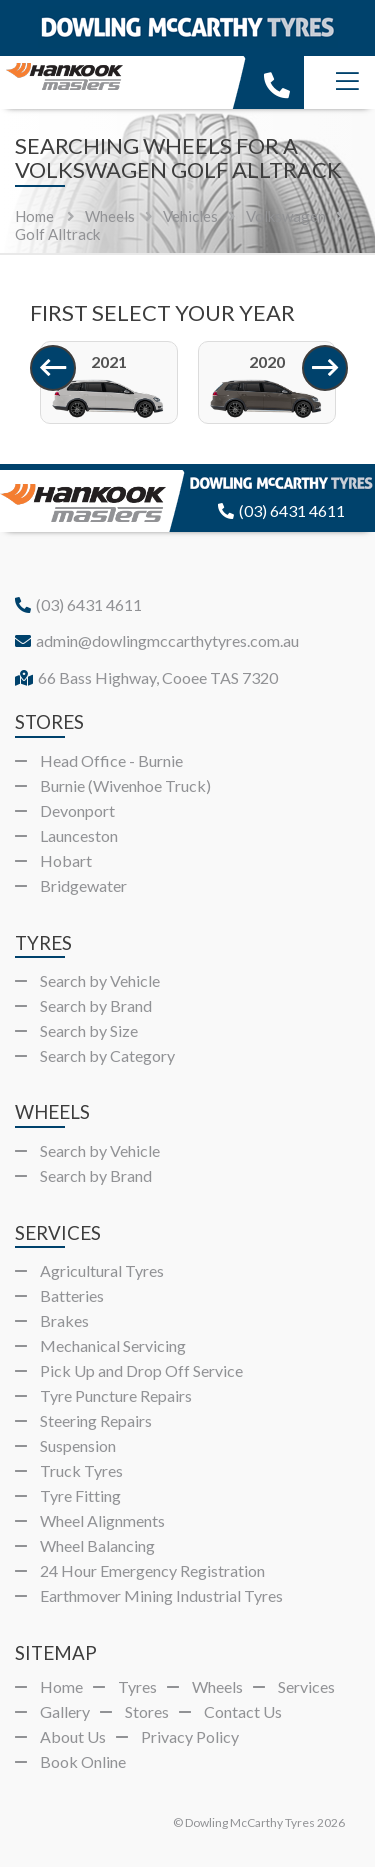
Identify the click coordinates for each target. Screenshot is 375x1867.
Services (306, 1686)
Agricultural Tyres (102, 1270)
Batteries (72, 1295)
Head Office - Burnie (111, 760)
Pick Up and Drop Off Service (141, 1370)
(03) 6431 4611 (281, 510)
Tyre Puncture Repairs (116, 1395)
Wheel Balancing (97, 1545)
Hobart (66, 860)
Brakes (64, 1320)
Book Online (83, 1761)
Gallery (65, 1711)
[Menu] (347, 82)
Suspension (78, 1445)
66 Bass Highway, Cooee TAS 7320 (146, 677)
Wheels (217, 1686)
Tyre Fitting (80, 1495)
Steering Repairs (96, 1420)
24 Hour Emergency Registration (152, 1570)
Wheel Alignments (102, 1520)
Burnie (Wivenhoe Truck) (125, 785)
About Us (73, 1736)
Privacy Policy (190, 1736)
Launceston (79, 835)
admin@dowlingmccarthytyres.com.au (157, 640)
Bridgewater (83, 885)
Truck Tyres (81, 1470)
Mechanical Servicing (113, 1345)
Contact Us (243, 1711)
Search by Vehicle (100, 980)
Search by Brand (96, 1005)
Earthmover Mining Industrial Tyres (161, 1595)
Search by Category (107, 1055)
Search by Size (89, 1030)
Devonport (77, 810)
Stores (147, 1711)
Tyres (137, 1686)
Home (34, 216)
